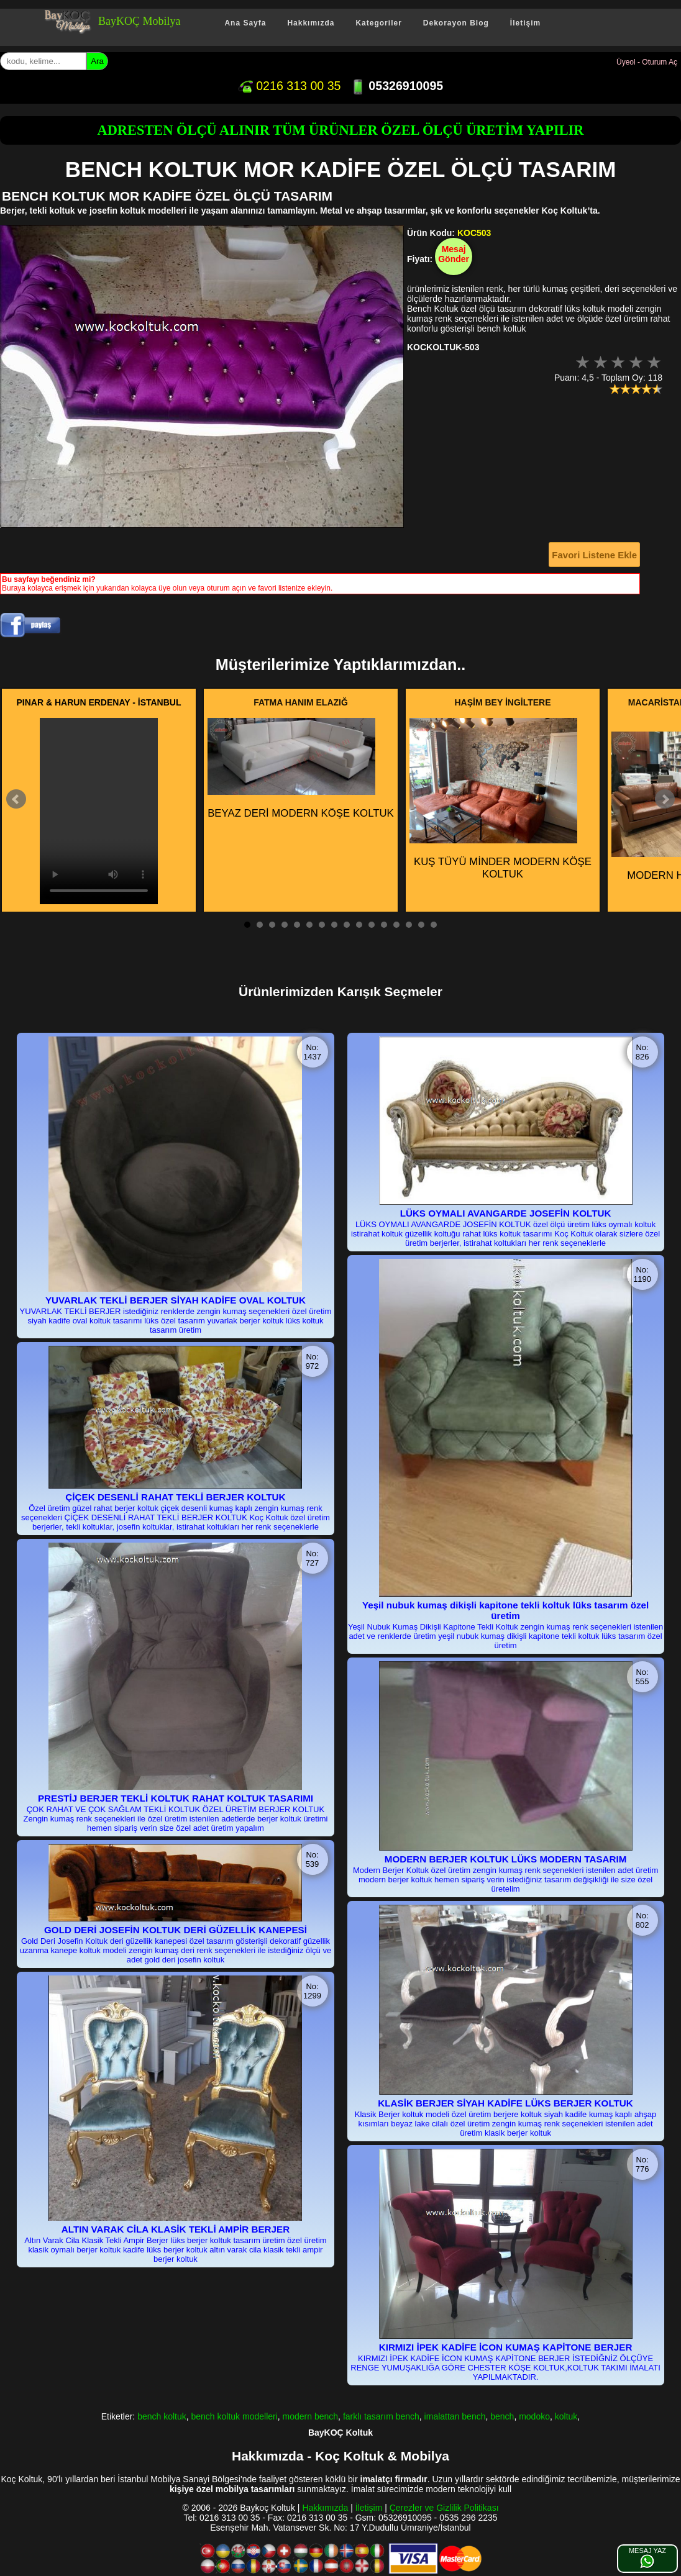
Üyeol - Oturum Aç (646, 62)
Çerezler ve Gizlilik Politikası (444, 2508)
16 (434, 925)
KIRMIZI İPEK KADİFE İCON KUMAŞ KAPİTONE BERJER (506, 2347)
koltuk (566, 2416)
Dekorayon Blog (456, 23)
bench (502, 2416)
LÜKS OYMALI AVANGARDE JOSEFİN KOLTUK (505, 1213)
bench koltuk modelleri (234, 2416)
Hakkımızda (310, 23)
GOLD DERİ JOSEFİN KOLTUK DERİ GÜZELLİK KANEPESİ (175, 1930)
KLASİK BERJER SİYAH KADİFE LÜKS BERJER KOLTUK (505, 2103)
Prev (16, 799)
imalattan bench (455, 2416)
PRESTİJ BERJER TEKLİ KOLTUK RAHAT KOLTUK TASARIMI (175, 1798)
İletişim (525, 23)
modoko (534, 2416)
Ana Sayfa (245, 23)
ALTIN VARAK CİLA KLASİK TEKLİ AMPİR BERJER (176, 2229)
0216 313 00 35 (289, 86)
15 (421, 925)
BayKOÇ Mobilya (139, 21)
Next (665, 799)
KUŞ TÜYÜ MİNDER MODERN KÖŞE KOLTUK (500, 799)
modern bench (311, 2416)
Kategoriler (378, 23)
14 (409, 925)
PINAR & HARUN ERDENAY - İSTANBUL (99, 702)
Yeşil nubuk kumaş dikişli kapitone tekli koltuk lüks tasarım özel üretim (505, 1610)
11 (371, 925)
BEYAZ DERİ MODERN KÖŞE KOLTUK (301, 768)
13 (396, 925)
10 (359, 925)
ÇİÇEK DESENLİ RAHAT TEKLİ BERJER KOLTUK (175, 1497)
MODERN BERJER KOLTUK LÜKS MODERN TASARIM (506, 1859)
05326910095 (396, 86)
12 (384, 925)
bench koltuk (161, 2416)
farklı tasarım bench (381, 2416)
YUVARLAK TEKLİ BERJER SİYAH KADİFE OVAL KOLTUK (175, 1300)
